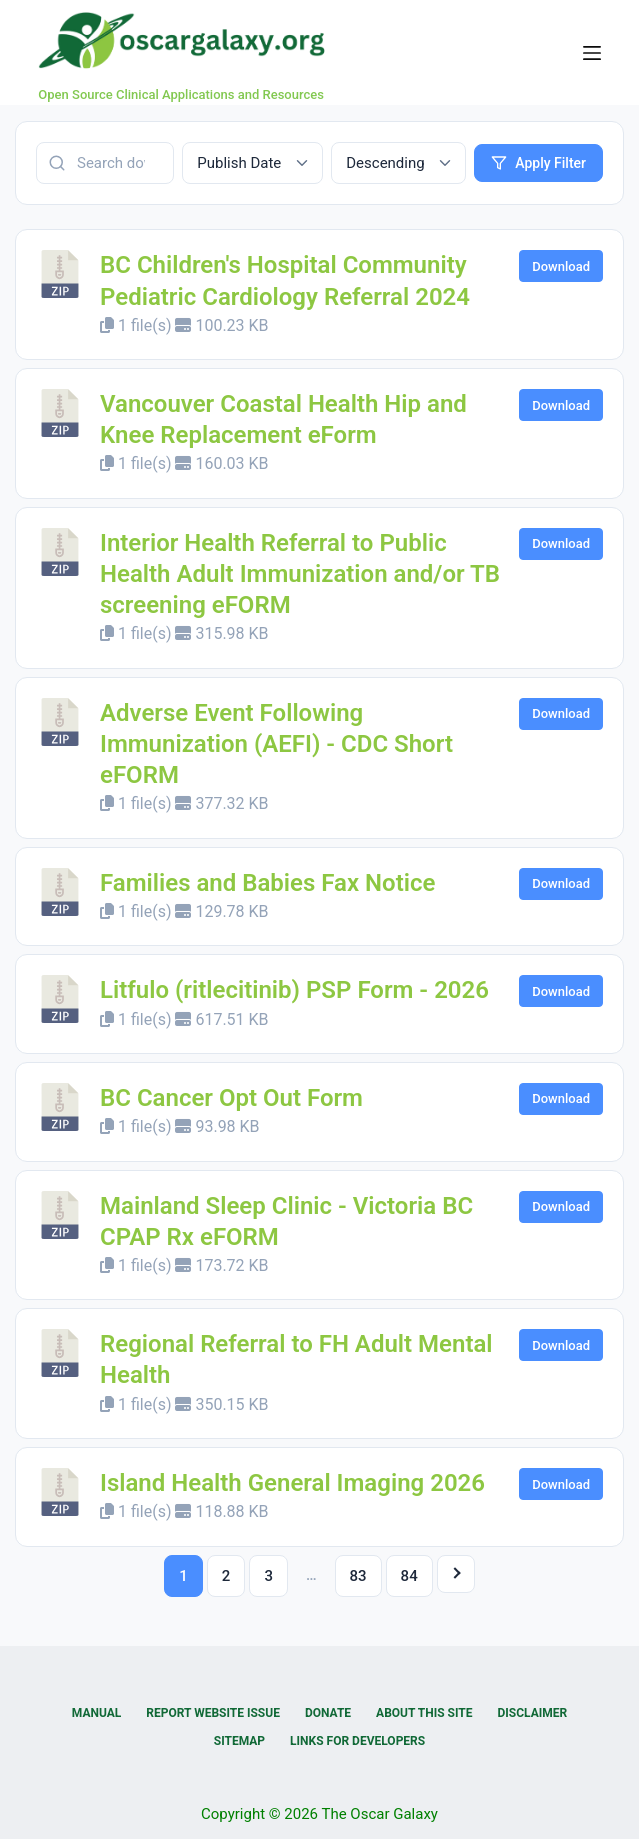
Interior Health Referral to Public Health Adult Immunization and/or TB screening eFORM (300, 574)
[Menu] (592, 53)
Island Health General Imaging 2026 (292, 1483)
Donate (328, 1713)
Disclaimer (533, 1713)
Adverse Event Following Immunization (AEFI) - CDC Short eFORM (276, 744)
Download (561, 266)
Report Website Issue (213, 1713)
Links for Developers (357, 1741)
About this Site (424, 1713)
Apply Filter (538, 163)
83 (358, 1576)
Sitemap (239, 1741)
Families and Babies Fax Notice (267, 883)
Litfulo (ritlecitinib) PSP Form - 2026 (294, 990)
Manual (96, 1713)
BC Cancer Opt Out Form (231, 1098)
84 (409, 1576)
